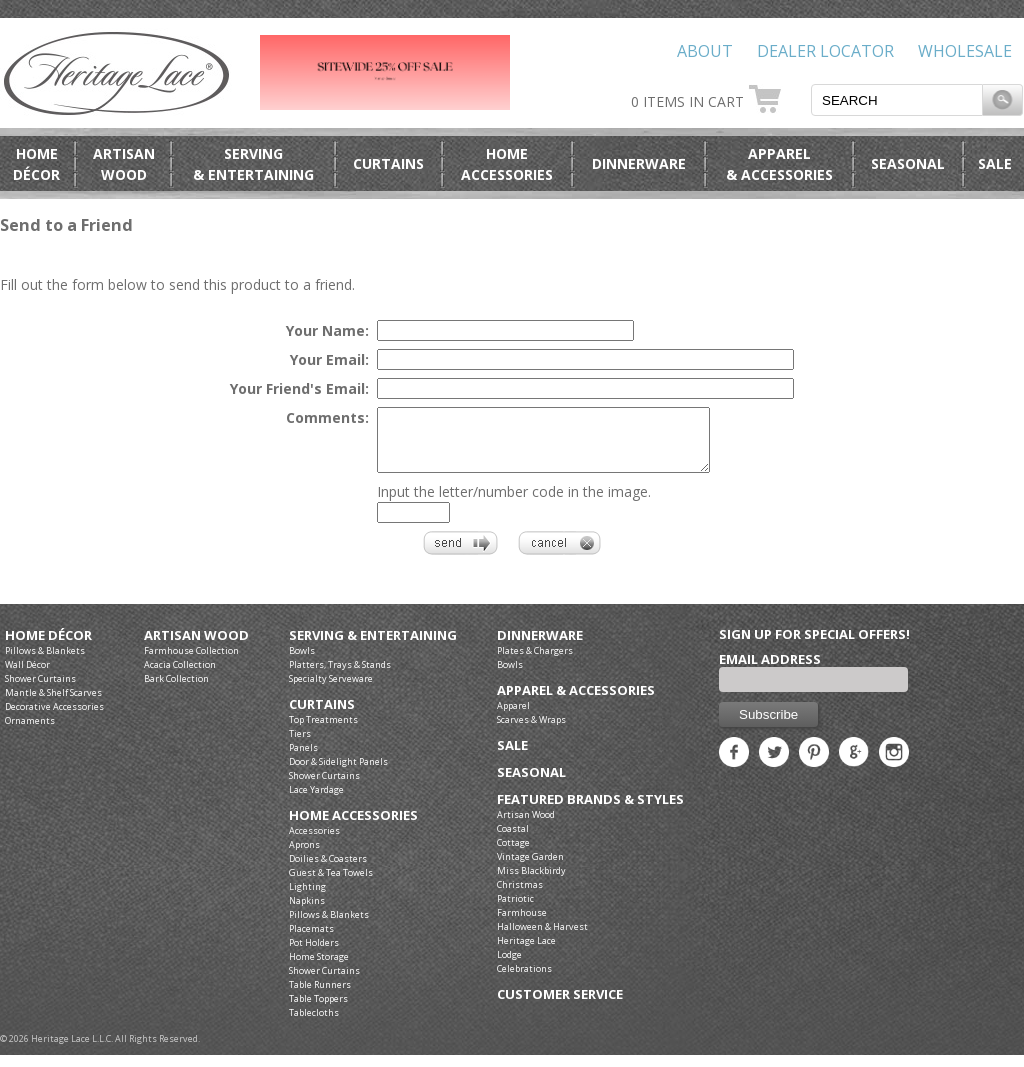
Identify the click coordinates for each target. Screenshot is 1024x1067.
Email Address (770, 671)
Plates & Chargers (535, 662)
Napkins (307, 912)
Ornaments (30, 732)
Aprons (304, 856)
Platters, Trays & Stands (340, 676)
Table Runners (320, 996)
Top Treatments (323, 731)
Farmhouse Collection (191, 662)
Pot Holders (314, 954)
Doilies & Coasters (328, 870)
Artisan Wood (196, 647)
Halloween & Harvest (542, 938)
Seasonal (908, 163)
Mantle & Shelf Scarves (53, 704)
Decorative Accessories (54, 718)
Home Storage (319, 968)
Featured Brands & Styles (590, 811)
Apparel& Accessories (779, 164)
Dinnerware (639, 163)
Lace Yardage (316, 801)
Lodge (509, 966)
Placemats (311, 940)
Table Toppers (318, 1010)
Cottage (513, 854)
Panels (303, 759)
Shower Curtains (40, 690)
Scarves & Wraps (531, 731)
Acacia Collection (180, 676)
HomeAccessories (507, 164)
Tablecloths (314, 1024)
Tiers (300, 745)
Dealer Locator (825, 51)
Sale (995, 163)
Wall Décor (27, 676)
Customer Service (560, 1006)
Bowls (302, 662)
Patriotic (515, 910)
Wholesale (965, 51)
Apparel (513, 717)
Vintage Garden (530, 868)
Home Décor (48, 647)
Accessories (314, 842)
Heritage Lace (526, 952)
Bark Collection (176, 690)
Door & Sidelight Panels (338, 773)
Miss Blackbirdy (531, 882)
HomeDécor (36, 164)
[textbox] (897, 100)
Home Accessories (353, 827)
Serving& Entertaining (253, 164)
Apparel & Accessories (576, 702)
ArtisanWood (124, 164)
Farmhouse (522, 924)
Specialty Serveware (331, 690)
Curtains (388, 163)
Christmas (520, 896)
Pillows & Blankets (45, 662)
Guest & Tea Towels (331, 884)
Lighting (307, 898)
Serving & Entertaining (373, 647)
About (705, 51)
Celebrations (524, 980)
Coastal (513, 840)
